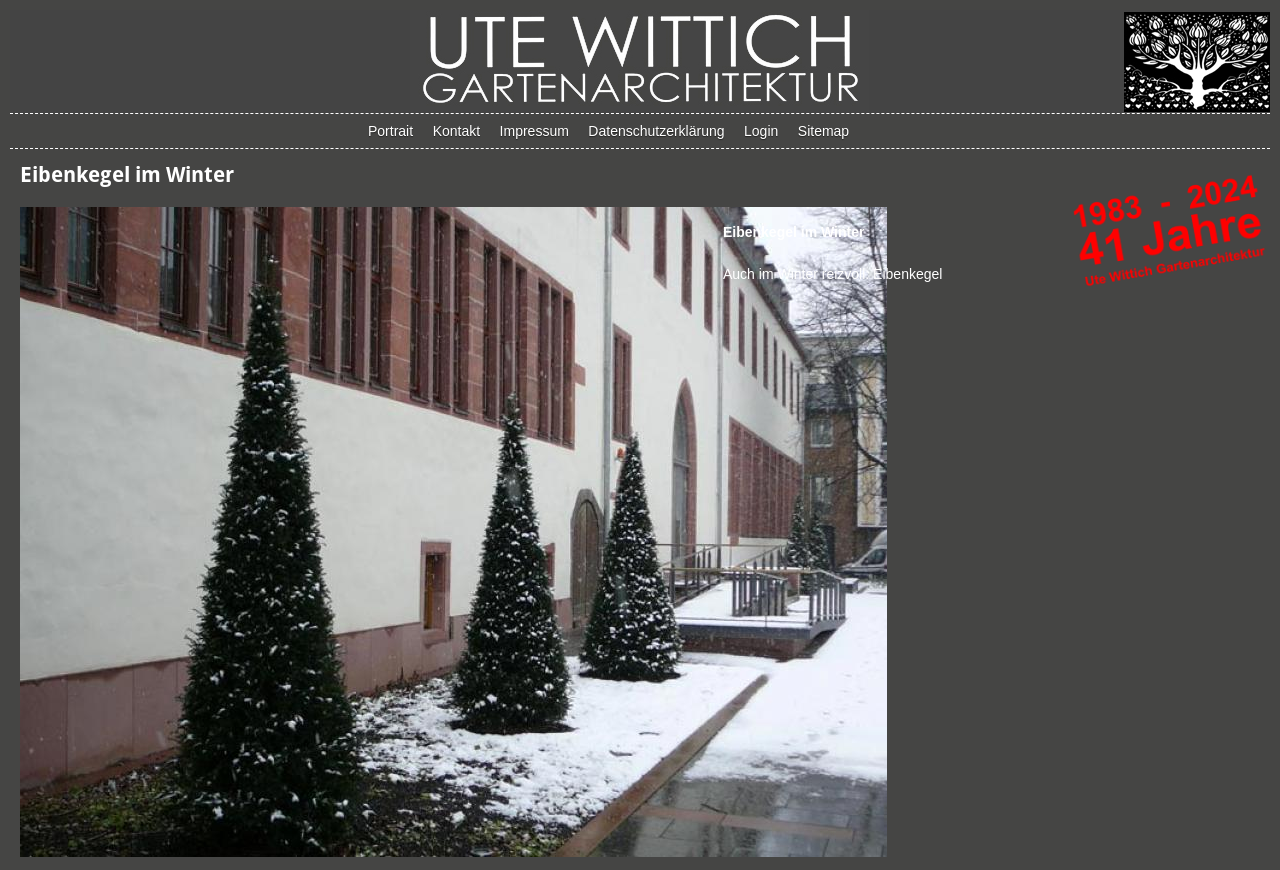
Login (761, 131)
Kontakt (456, 131)
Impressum (534, 131)
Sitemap (823, 131)
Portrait (390, 131)
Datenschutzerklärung (656, 131)
